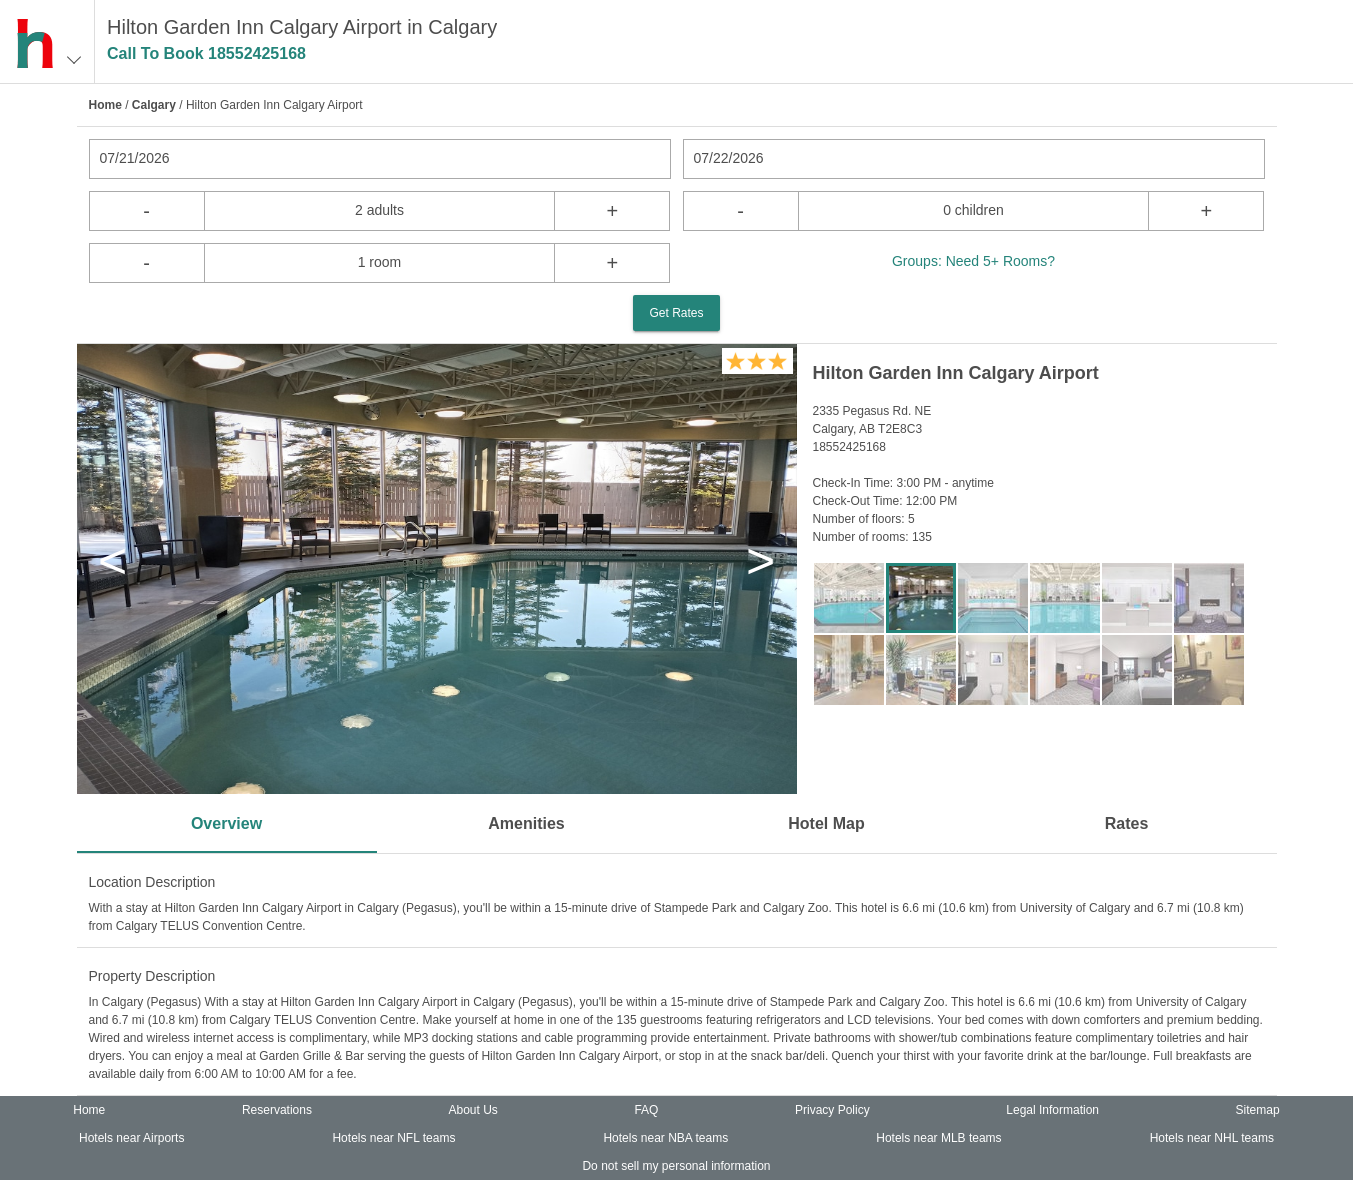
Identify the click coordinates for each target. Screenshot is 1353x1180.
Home (105, 105)
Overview (226, 823)
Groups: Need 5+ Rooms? (973, 261)
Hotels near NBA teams (665, 1138)
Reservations (277, 1110)
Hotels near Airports (131, 1138)
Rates (1127, 823)
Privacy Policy (832, 1110)
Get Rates (676, 313)
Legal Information (1052, 1110)
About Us (472, 1110)
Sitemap (1258, 1110)
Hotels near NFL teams (393, 1138)
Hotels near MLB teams (938, 1138)
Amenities (526, 823)
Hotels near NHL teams (1212, 1138)
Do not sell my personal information (676, 1166)
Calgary (154, 105)
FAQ (646, 1110)
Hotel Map (826, 823)
